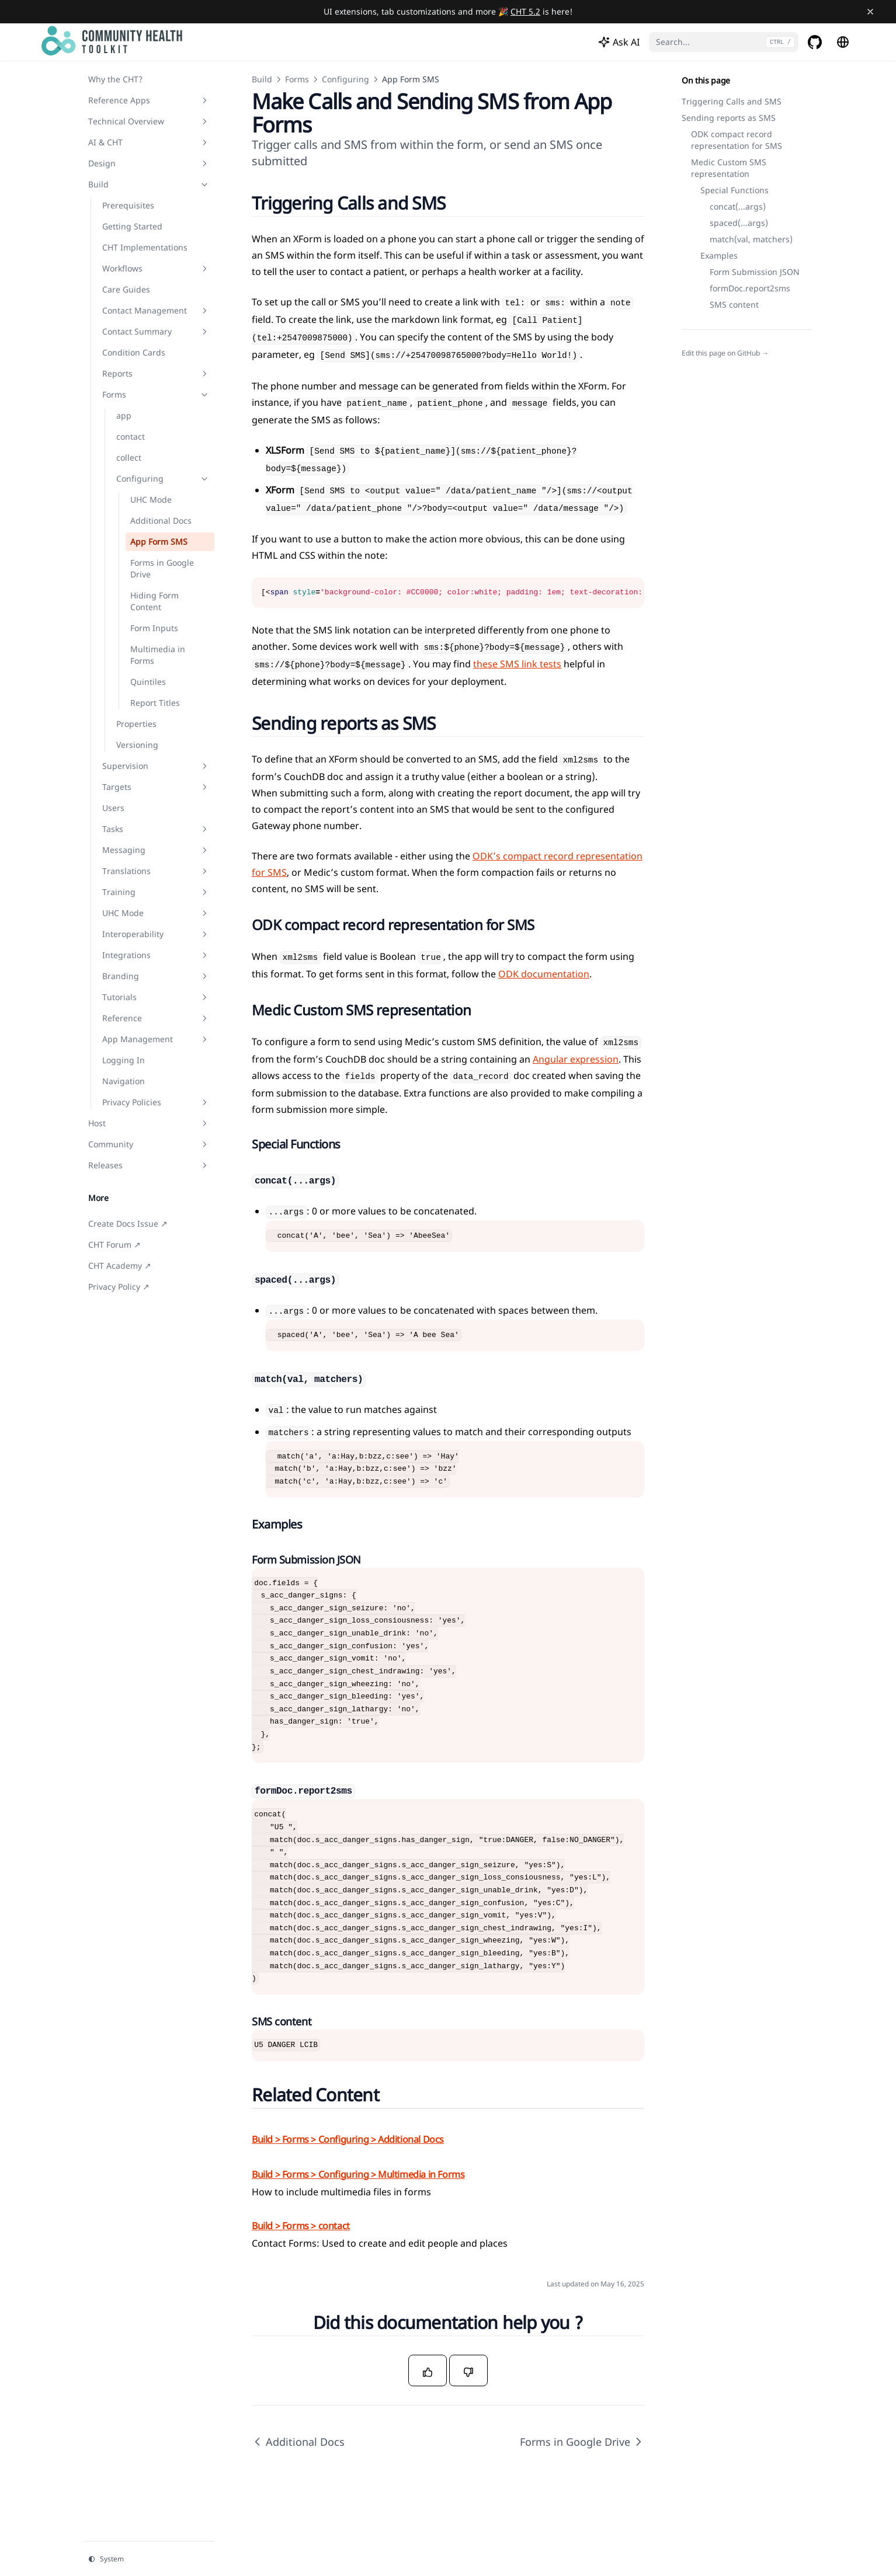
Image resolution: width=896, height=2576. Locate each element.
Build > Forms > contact (301, 2225)
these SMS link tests (517, 663)
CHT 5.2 (525, 11)
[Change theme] (149, 2559)
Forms (297, 79)
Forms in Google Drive (582, 2442)
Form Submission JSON (755, 271)
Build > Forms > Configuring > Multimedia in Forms (358, 2174)
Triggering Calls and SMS (732, 101)
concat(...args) (738, 206)
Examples (719, 255)
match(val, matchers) (751, 239)
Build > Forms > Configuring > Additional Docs (348, 2139)
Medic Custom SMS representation (728, 167)
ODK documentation (543, 973)
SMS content (734, 304)
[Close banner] (870, 11)
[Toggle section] (204, 100)
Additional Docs (298, 2442)
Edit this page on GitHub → (725, 353)
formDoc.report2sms (750, 288)
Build (262, 79)
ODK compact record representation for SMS (736, 139)
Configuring (345, 79)
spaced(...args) (739, 222)
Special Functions (734, 190)
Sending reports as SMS (729, 117)
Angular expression (576, 1059)
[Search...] (723, 42)
